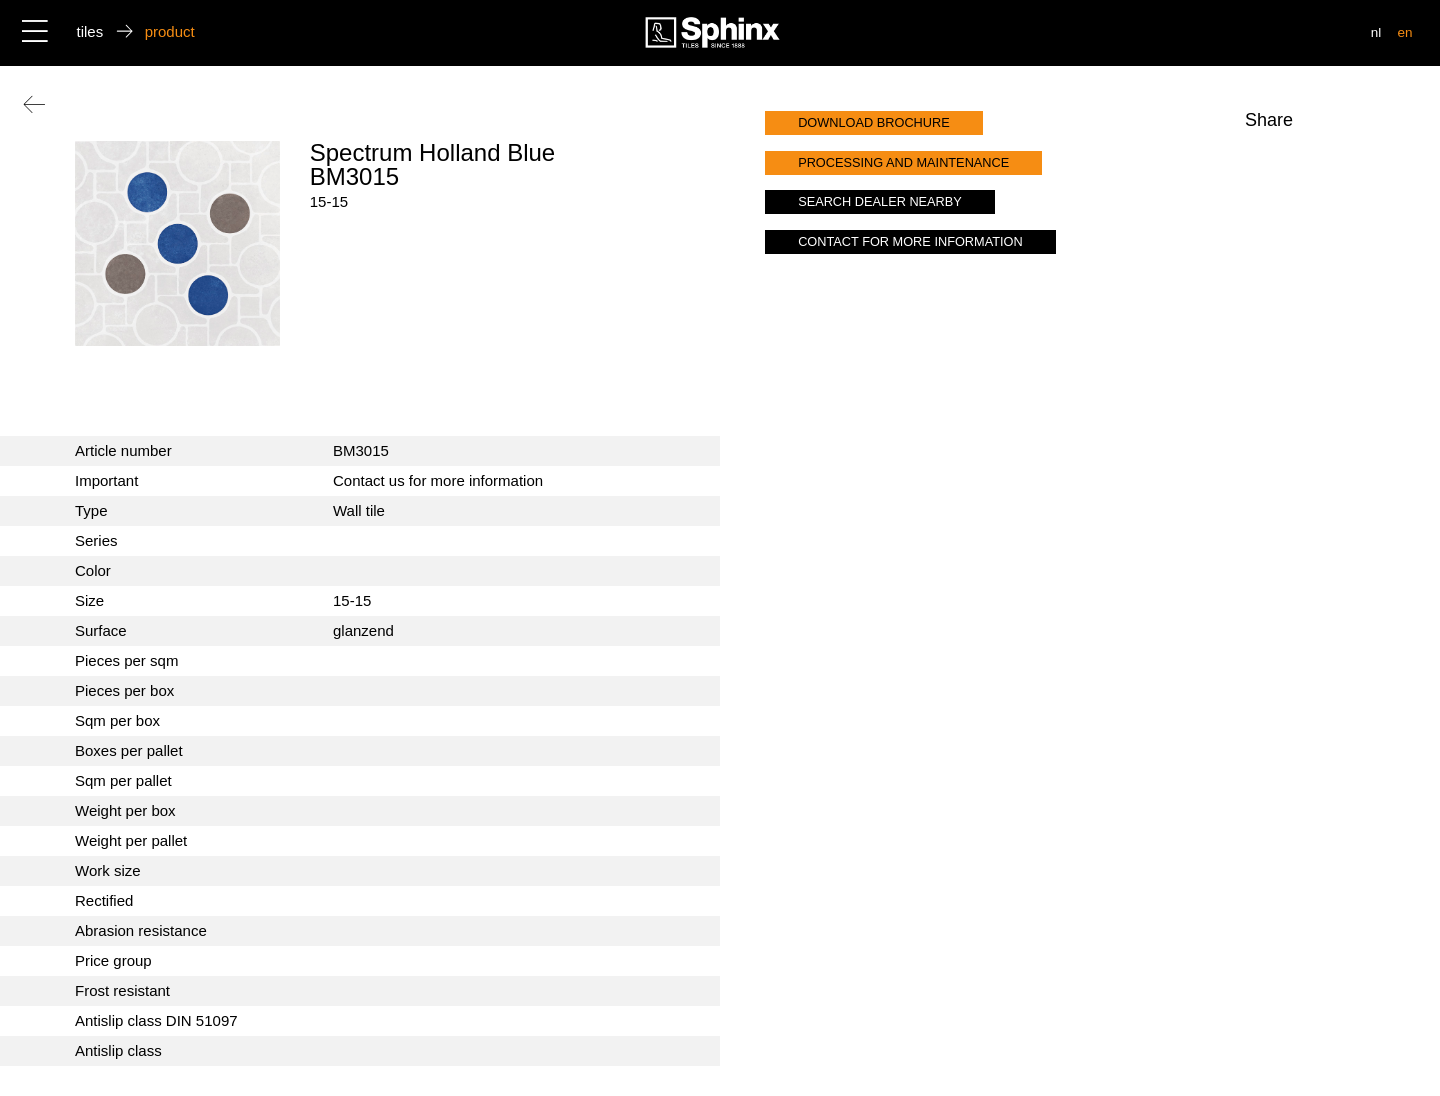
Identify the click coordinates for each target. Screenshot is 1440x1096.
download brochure (874, 122)
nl (1376, 32)
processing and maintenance (903, 162)
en (1404, 32)
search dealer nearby (880, 201)
